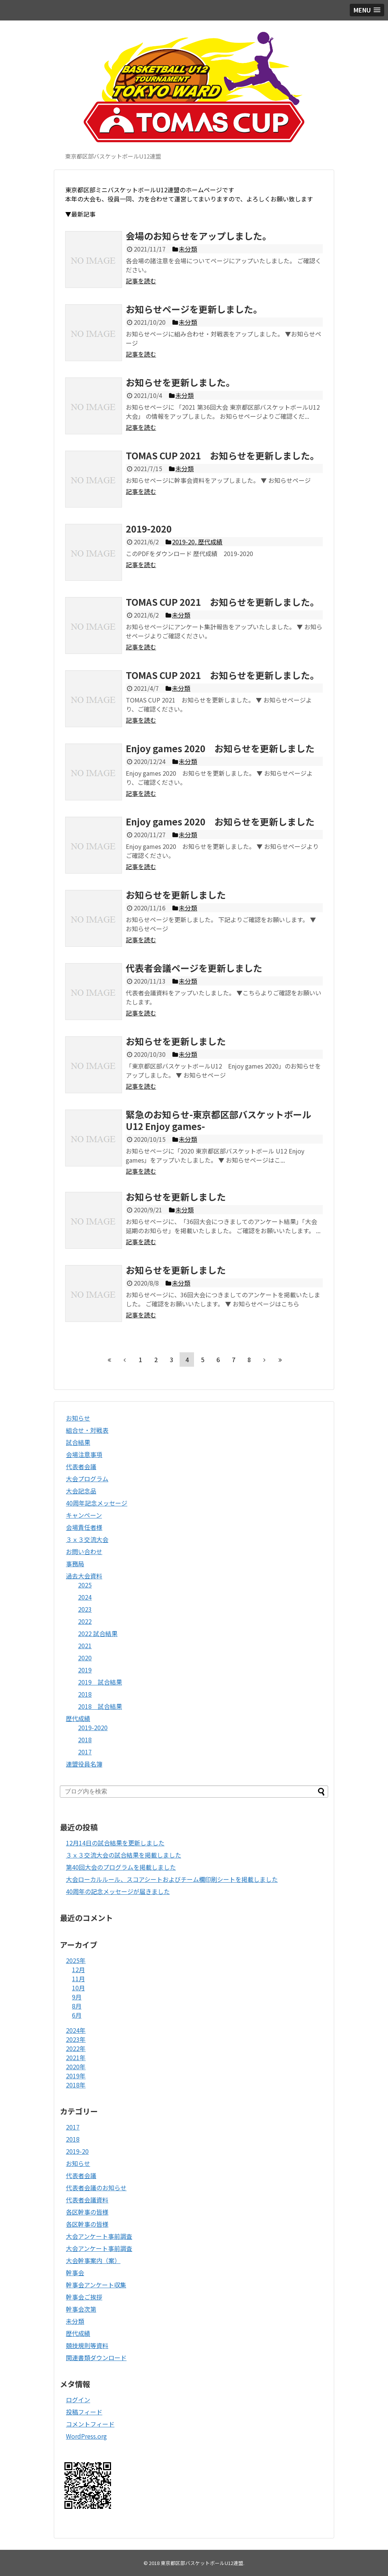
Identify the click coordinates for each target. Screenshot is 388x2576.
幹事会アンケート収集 (96, 2284)
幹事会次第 (81, 2309)
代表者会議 (81, 1466)
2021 (85, 1645)
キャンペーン (84, 1515)
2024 (85, 1597)
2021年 (76, 2057)
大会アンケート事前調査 (99, 2236)
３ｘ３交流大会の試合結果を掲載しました (123, 1854)
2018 (85, 1694)
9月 (76, 1996)
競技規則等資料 (87, 2345)
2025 (85, 1584)
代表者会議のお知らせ (96, 2187)
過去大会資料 (84, 1575)
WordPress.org (86, 2436)
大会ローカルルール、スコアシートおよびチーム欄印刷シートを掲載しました (172, 1879)
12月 (78, 1969)
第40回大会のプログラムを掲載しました (121, 1867)
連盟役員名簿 (84, 1763)
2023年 (76, 2039)
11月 (78, 1978)
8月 (76, 2005)
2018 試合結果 (100, 1706)
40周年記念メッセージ (96, 1502)
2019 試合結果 (100, 1681)
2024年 (76, 2030)
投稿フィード (84, 2411)
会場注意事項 (84, 1454)
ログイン (78, 2399)
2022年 (76, 2048)
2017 (85, 1751)
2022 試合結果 (97, 1633)
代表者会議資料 (87, 2199)
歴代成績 (78, 1718)
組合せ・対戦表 (87, 1430)
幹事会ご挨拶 (84, 2296)
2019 (85, 1669)
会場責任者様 (84, 1527)
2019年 (76, 2075)
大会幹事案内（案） (93, 2260)
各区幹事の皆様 (87, 2211)
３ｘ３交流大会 (87, 1539)
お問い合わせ (84, 1551)
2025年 (76, 1960)
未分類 (75, 2321)
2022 (85, 1621)
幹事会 (75, 2272)
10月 (78, 1987)
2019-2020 (93, 1727)
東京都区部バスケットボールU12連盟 (202, 2563)
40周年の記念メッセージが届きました (118, 1891)
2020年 (76, 2066)
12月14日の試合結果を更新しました (115, 1842)
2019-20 (77, 2151)
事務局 (75, 1563)
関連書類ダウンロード (96, 2357)
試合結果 (78, 1442)
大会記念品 (81, 1490)
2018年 (76, 2084)
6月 (76, 2015)
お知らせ (78, 1417)
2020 (85, 1657)
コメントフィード (90, 2423)
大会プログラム (87, 1478)
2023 (85, 1609)
